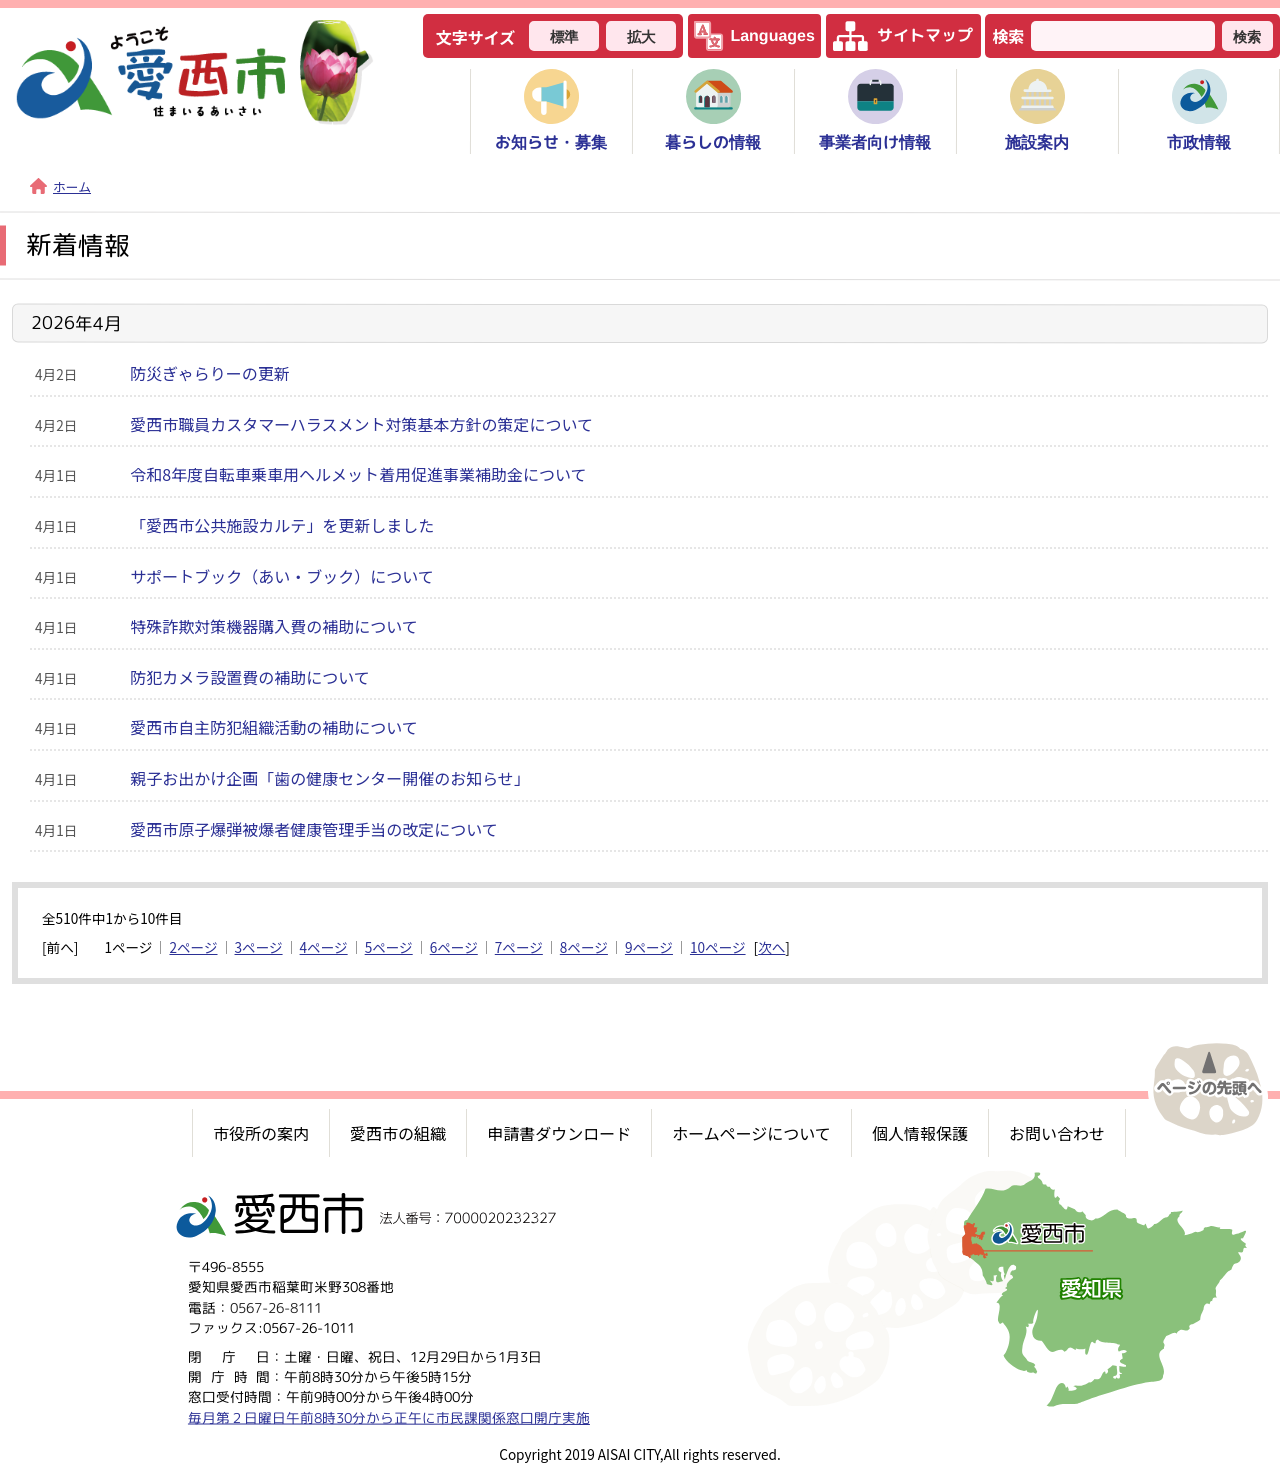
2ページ (193, 947)
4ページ (324, 947)
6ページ (454, 947)
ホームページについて (751, 1133)
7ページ (519, 947)
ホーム (60, 186)
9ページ (649, 947)
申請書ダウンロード (559, 1133)
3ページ (259, 947)
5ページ (389, 947)
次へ (771, 947)
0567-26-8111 (276, 1306)
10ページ (718, 947)
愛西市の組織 (398, 1133)
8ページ (584, 947)
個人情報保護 (920, 1133)
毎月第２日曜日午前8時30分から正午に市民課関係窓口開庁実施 (389, 1416)
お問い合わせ (1057, 1133)
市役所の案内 (261, 1133)
